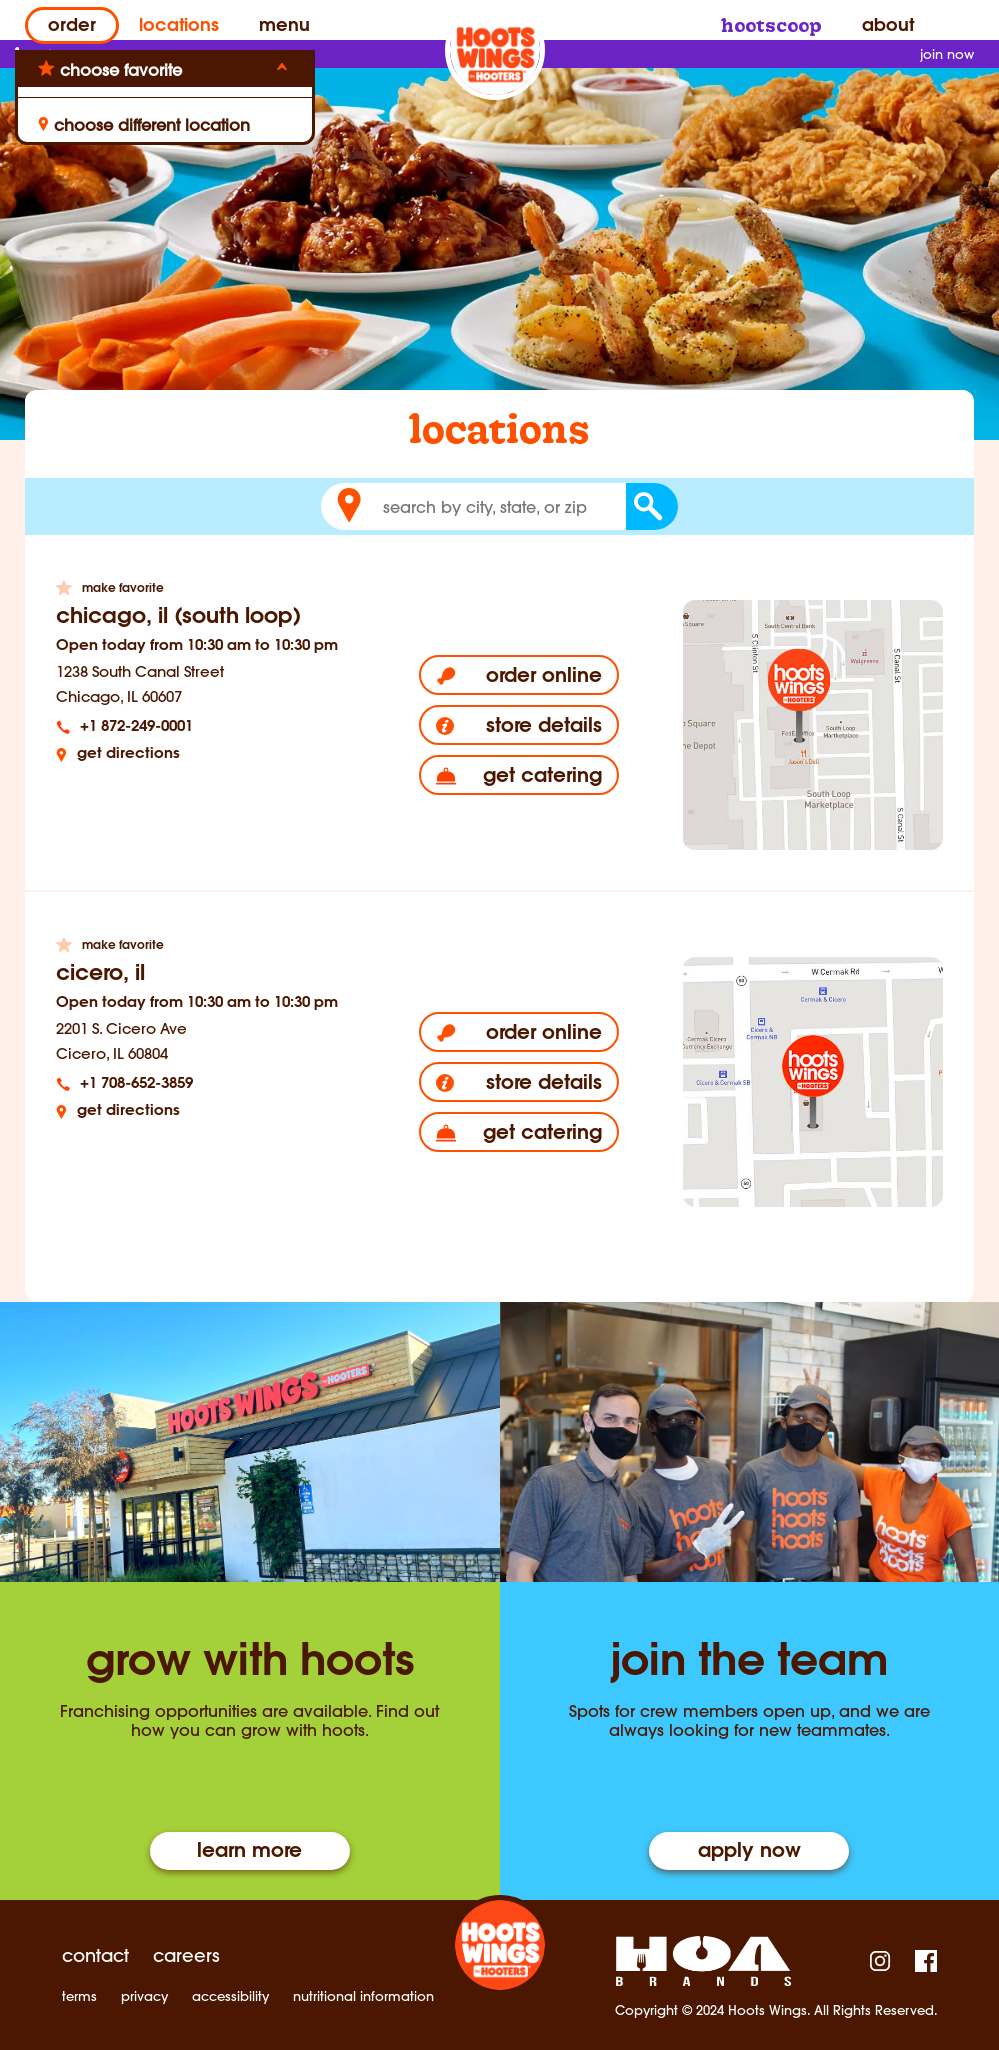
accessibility (230, 1996)
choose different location (144, 125)
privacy (144, 1996)
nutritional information (363, 1996)
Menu (284, 27)
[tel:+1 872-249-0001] (206, 727)
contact (95, 1956)
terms (79, 1996)
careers (186, 1956)
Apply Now (749, 1852)
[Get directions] (206, 754)
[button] (349, 506)
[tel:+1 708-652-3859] (206, 1084)
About (888, 27)
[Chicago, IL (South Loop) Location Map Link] (813, 725)
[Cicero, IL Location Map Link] (813, 1082)
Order (72, 27)
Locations (179, 27)
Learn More (249, 1852)
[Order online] (519, 675)
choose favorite (121, 70)
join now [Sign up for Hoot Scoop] (947, 54)
